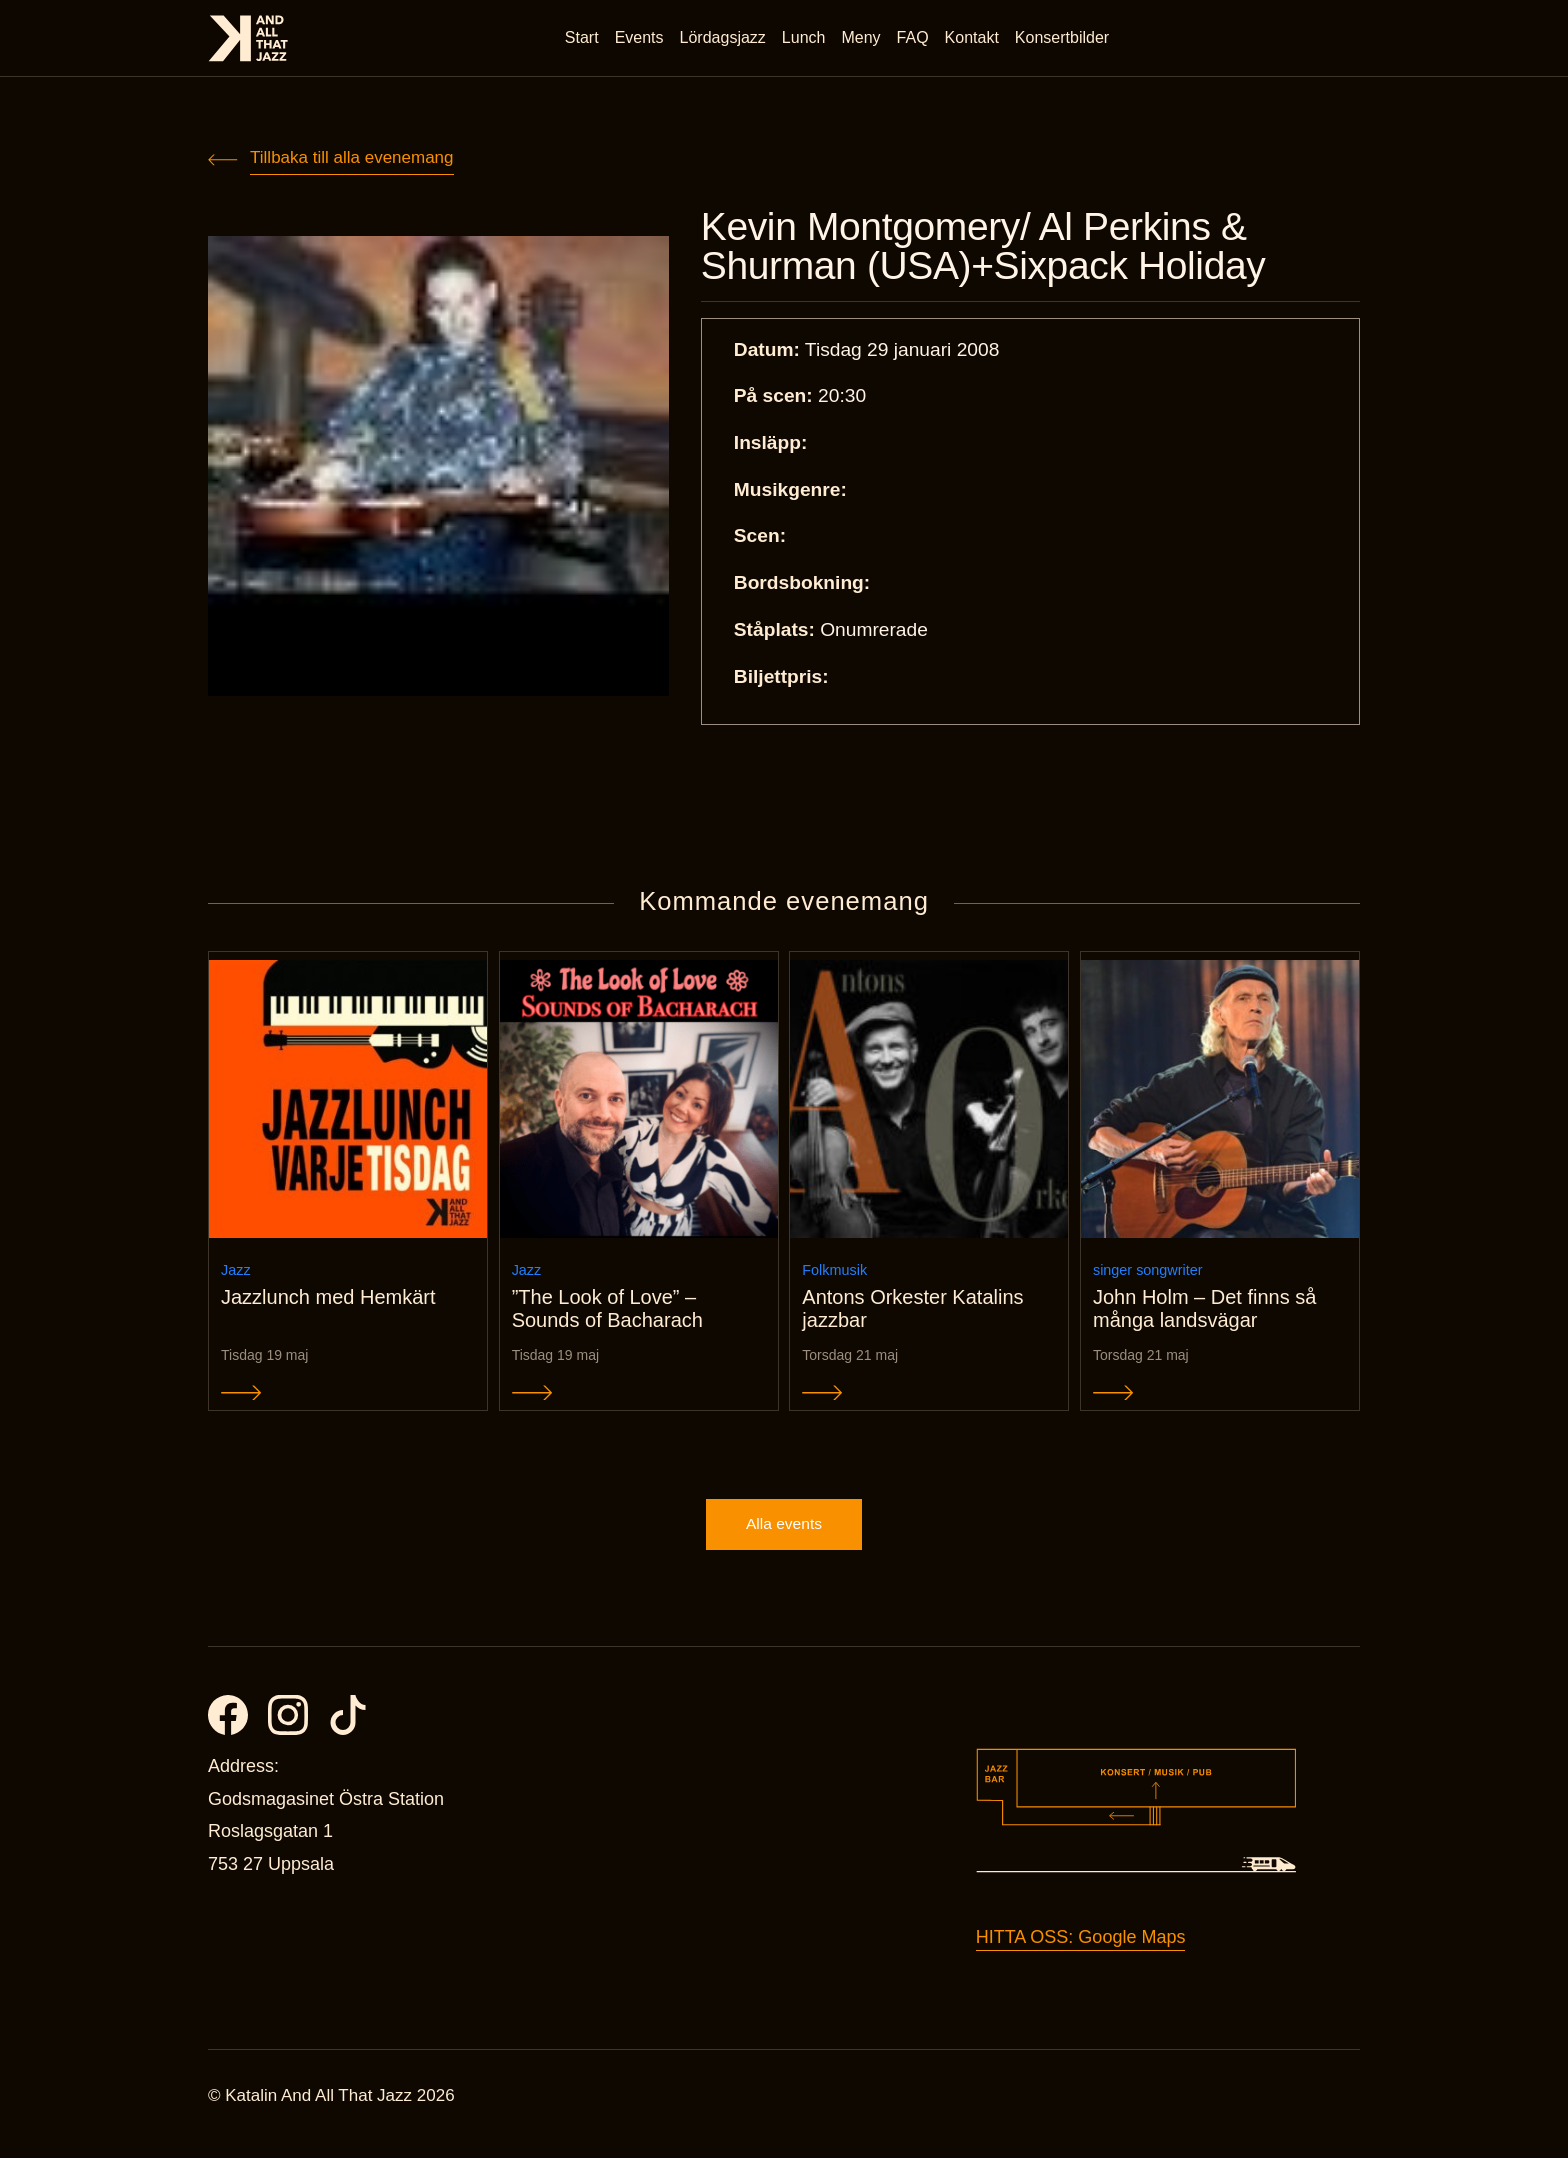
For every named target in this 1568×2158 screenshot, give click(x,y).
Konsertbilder (1064, 39)
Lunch (806, 39)
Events (641, 39)
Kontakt (974, 39)
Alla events (784, 1540)
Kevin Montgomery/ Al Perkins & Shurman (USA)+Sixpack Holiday (1002, 248)
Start (584, 39)
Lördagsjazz (725, 39)
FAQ (915, 39)
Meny (863, 39)
